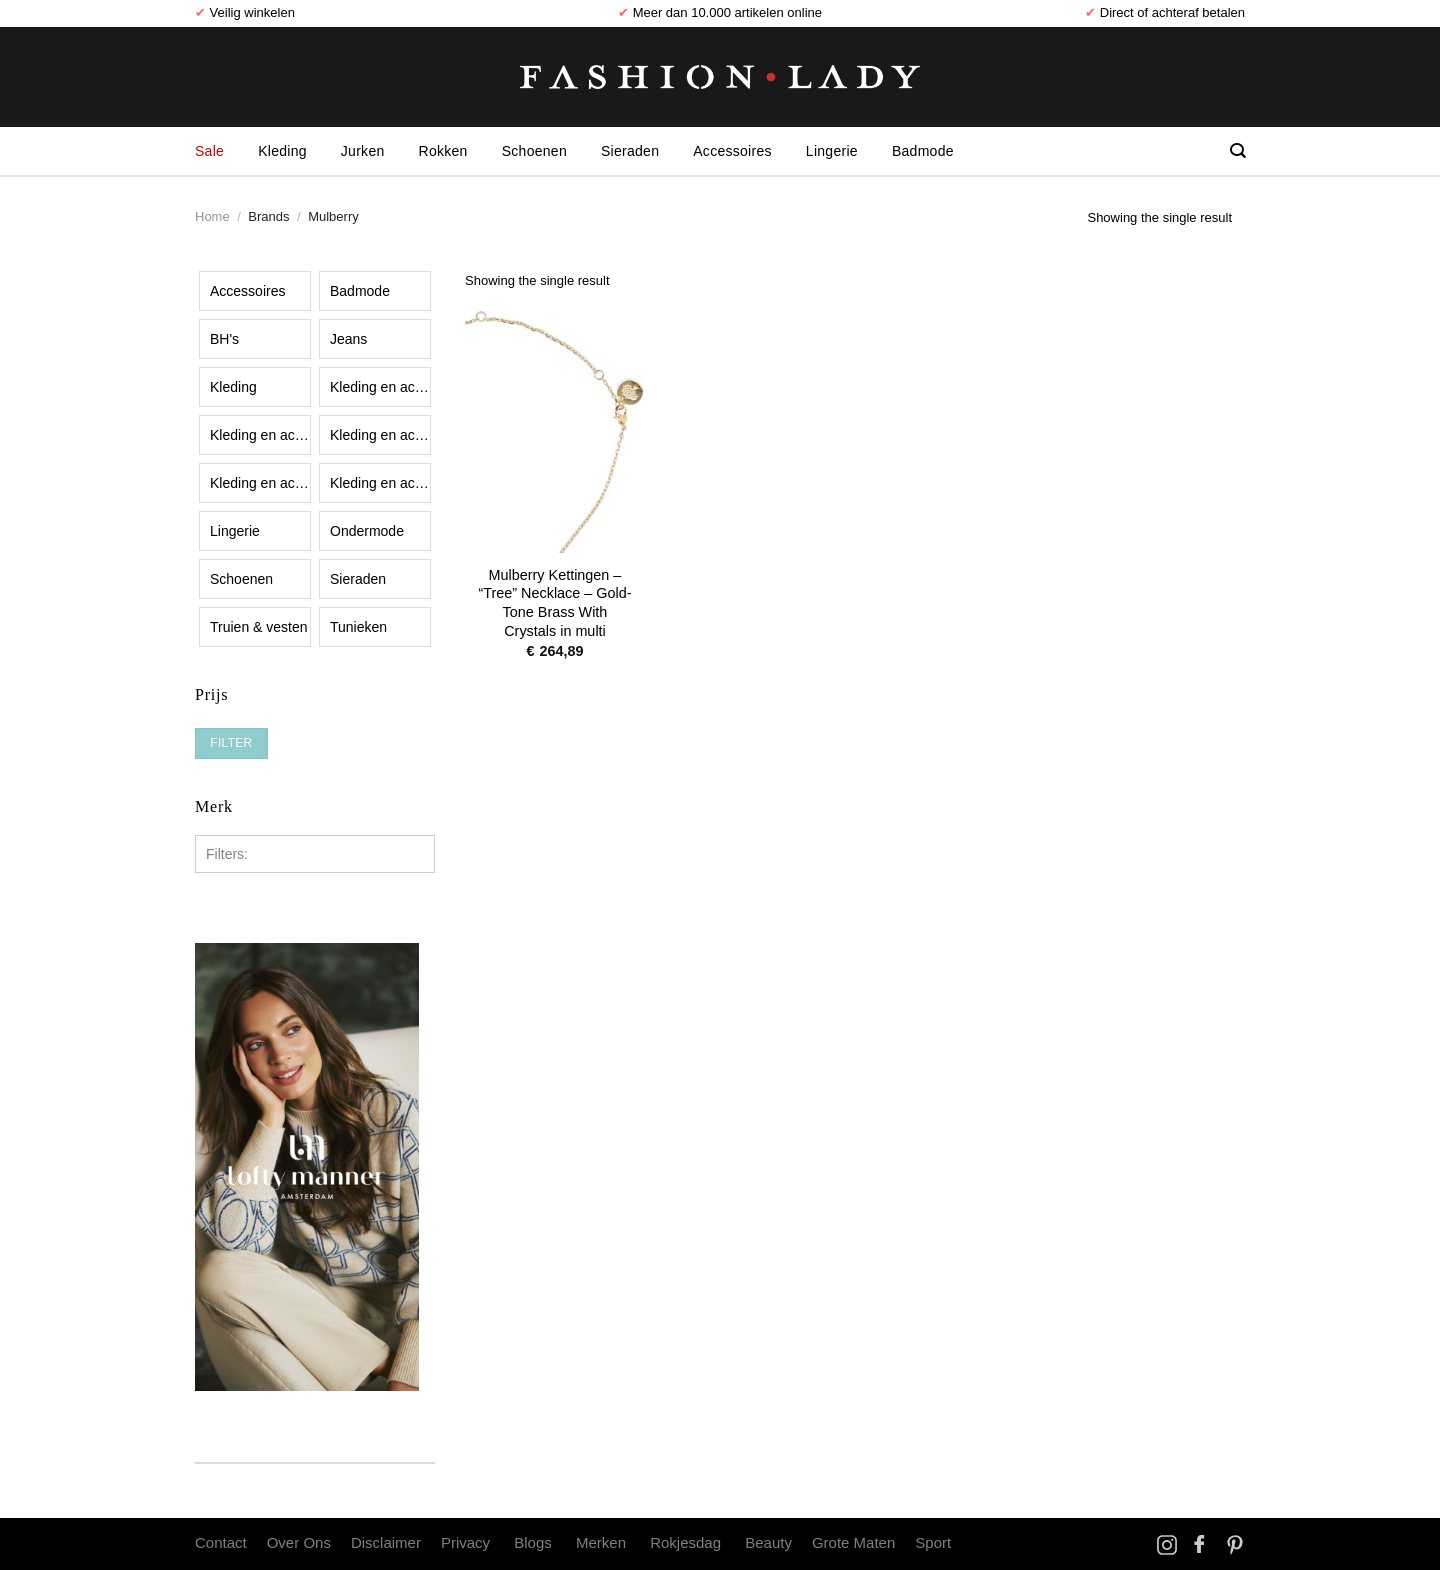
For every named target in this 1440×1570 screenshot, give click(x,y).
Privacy (465, 1542)
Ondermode (367, 531)
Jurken (363, 151)
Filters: (227, 854)
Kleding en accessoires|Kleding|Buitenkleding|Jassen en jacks (260, 435)
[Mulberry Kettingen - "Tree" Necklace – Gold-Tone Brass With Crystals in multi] (555, 422)
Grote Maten (853, 1542)
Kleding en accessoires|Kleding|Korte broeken (380, 435)
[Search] (1237, 151)
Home (212, 216)
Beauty (768, 1542)
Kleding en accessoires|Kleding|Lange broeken (260, 483)
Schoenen (534, 151)
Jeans (348, 339)
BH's (224, 339)
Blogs (533, 1542)
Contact (221, 1542)
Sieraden (630, 151)
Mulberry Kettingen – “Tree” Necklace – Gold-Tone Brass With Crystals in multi (554, 603)
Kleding (282, 151)
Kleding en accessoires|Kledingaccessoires (380, 387)
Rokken (443, 151)
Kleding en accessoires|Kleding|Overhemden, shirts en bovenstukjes (380, 483)
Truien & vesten (259, 627)
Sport (933, 1542)
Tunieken (358, 627)
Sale (209, 151)
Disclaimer (386, 1542)
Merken (601, 1542)
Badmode (923, 151)
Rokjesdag (685, 1542)
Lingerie (832, 151)
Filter (231, 743)
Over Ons (299, 1542)
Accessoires (732, 151)
